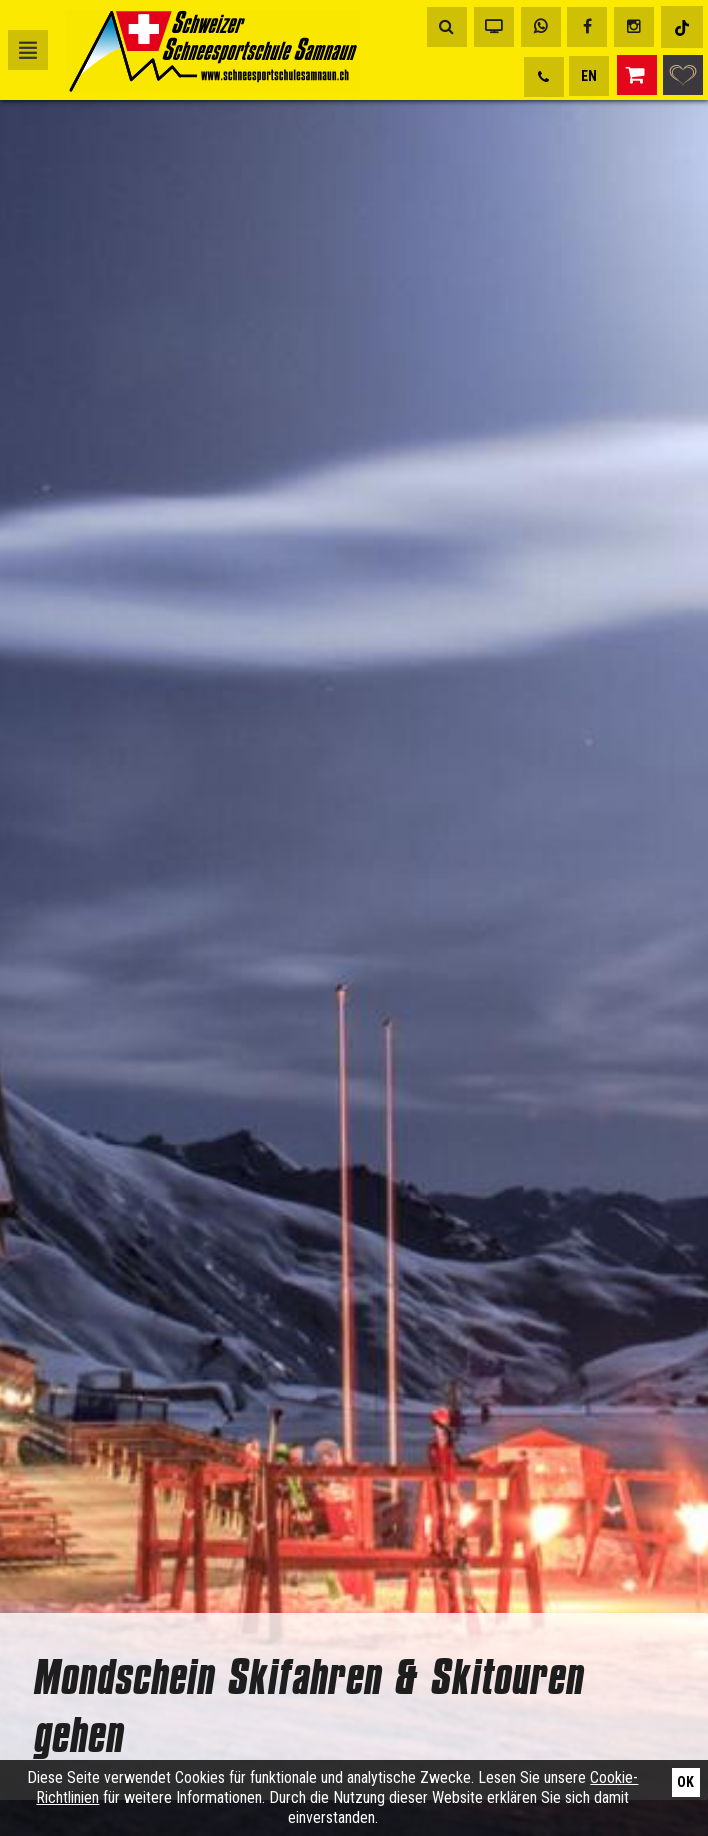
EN (589, 76)
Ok (685, 1782)
